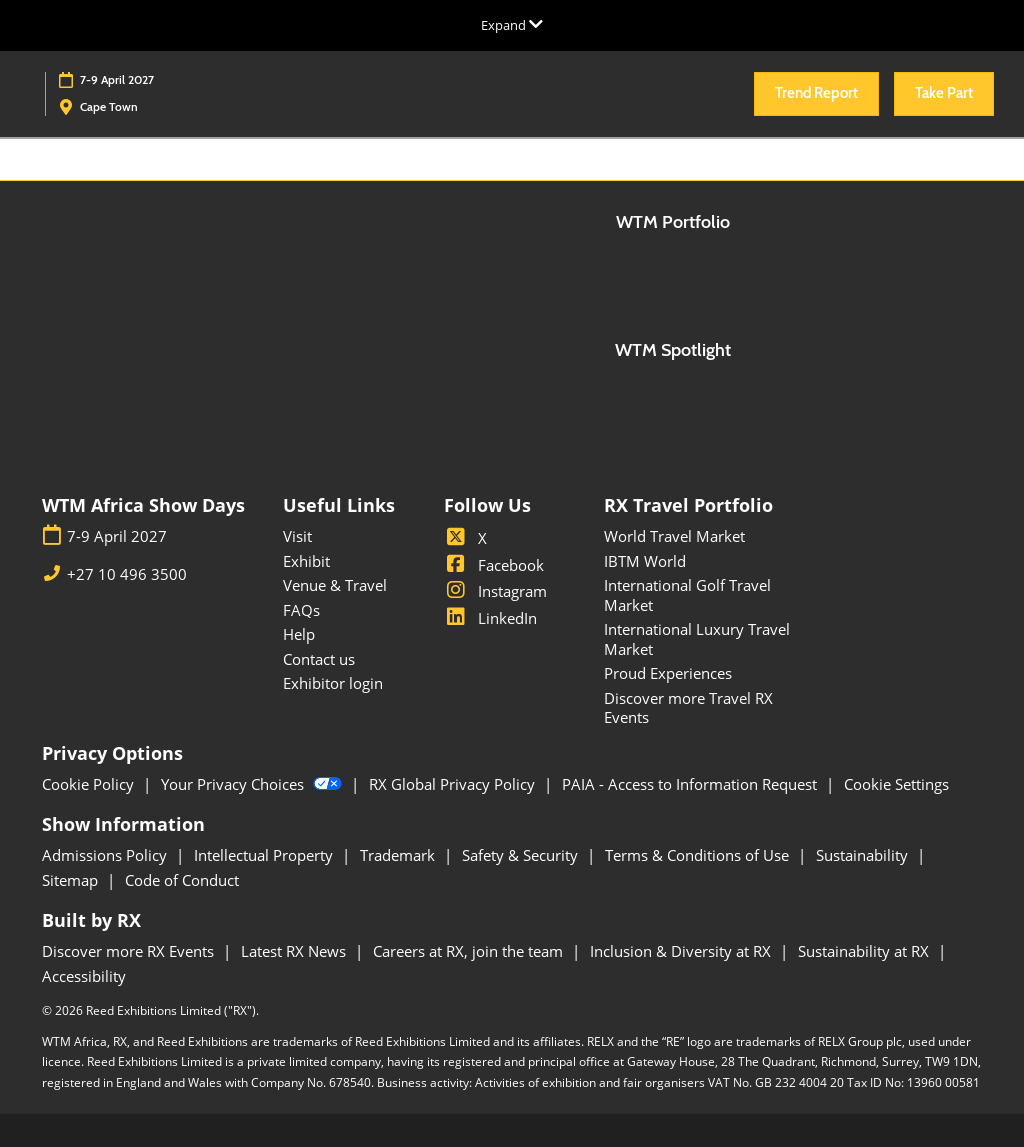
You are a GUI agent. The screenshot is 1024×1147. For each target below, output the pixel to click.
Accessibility (84, 976)
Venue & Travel (335, 585)
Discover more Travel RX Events (688, 708)
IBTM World (645, 561)
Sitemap (72, 880)
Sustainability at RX (865, 951)
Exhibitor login (333, 683)
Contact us (319, 659)
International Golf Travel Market (687, 595)
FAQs (301, 610)
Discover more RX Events (130, 951)
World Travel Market (674, 536)
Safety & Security (522, 855)
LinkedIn (490, 618)
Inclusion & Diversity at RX (682, 951)
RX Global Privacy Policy (454, 784)
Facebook (494, 565)
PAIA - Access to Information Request (691, 784)
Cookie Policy (90, 784)
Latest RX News (295, 951)
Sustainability (864, 855)
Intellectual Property (265, 855)
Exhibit (306, 561)
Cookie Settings (896, 784)
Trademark (399, 855)
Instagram (495, 591)
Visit (297, 536)
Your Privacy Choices (253, 784)
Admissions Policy (106, 855)
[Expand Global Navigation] (512, 25)
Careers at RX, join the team (470, 951)
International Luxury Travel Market (697, 639)
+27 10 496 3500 (127, 574)
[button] (816, 94)
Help (299, 634)
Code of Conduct (182, 880)
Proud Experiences (668, 673)
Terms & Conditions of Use (699, 855)
